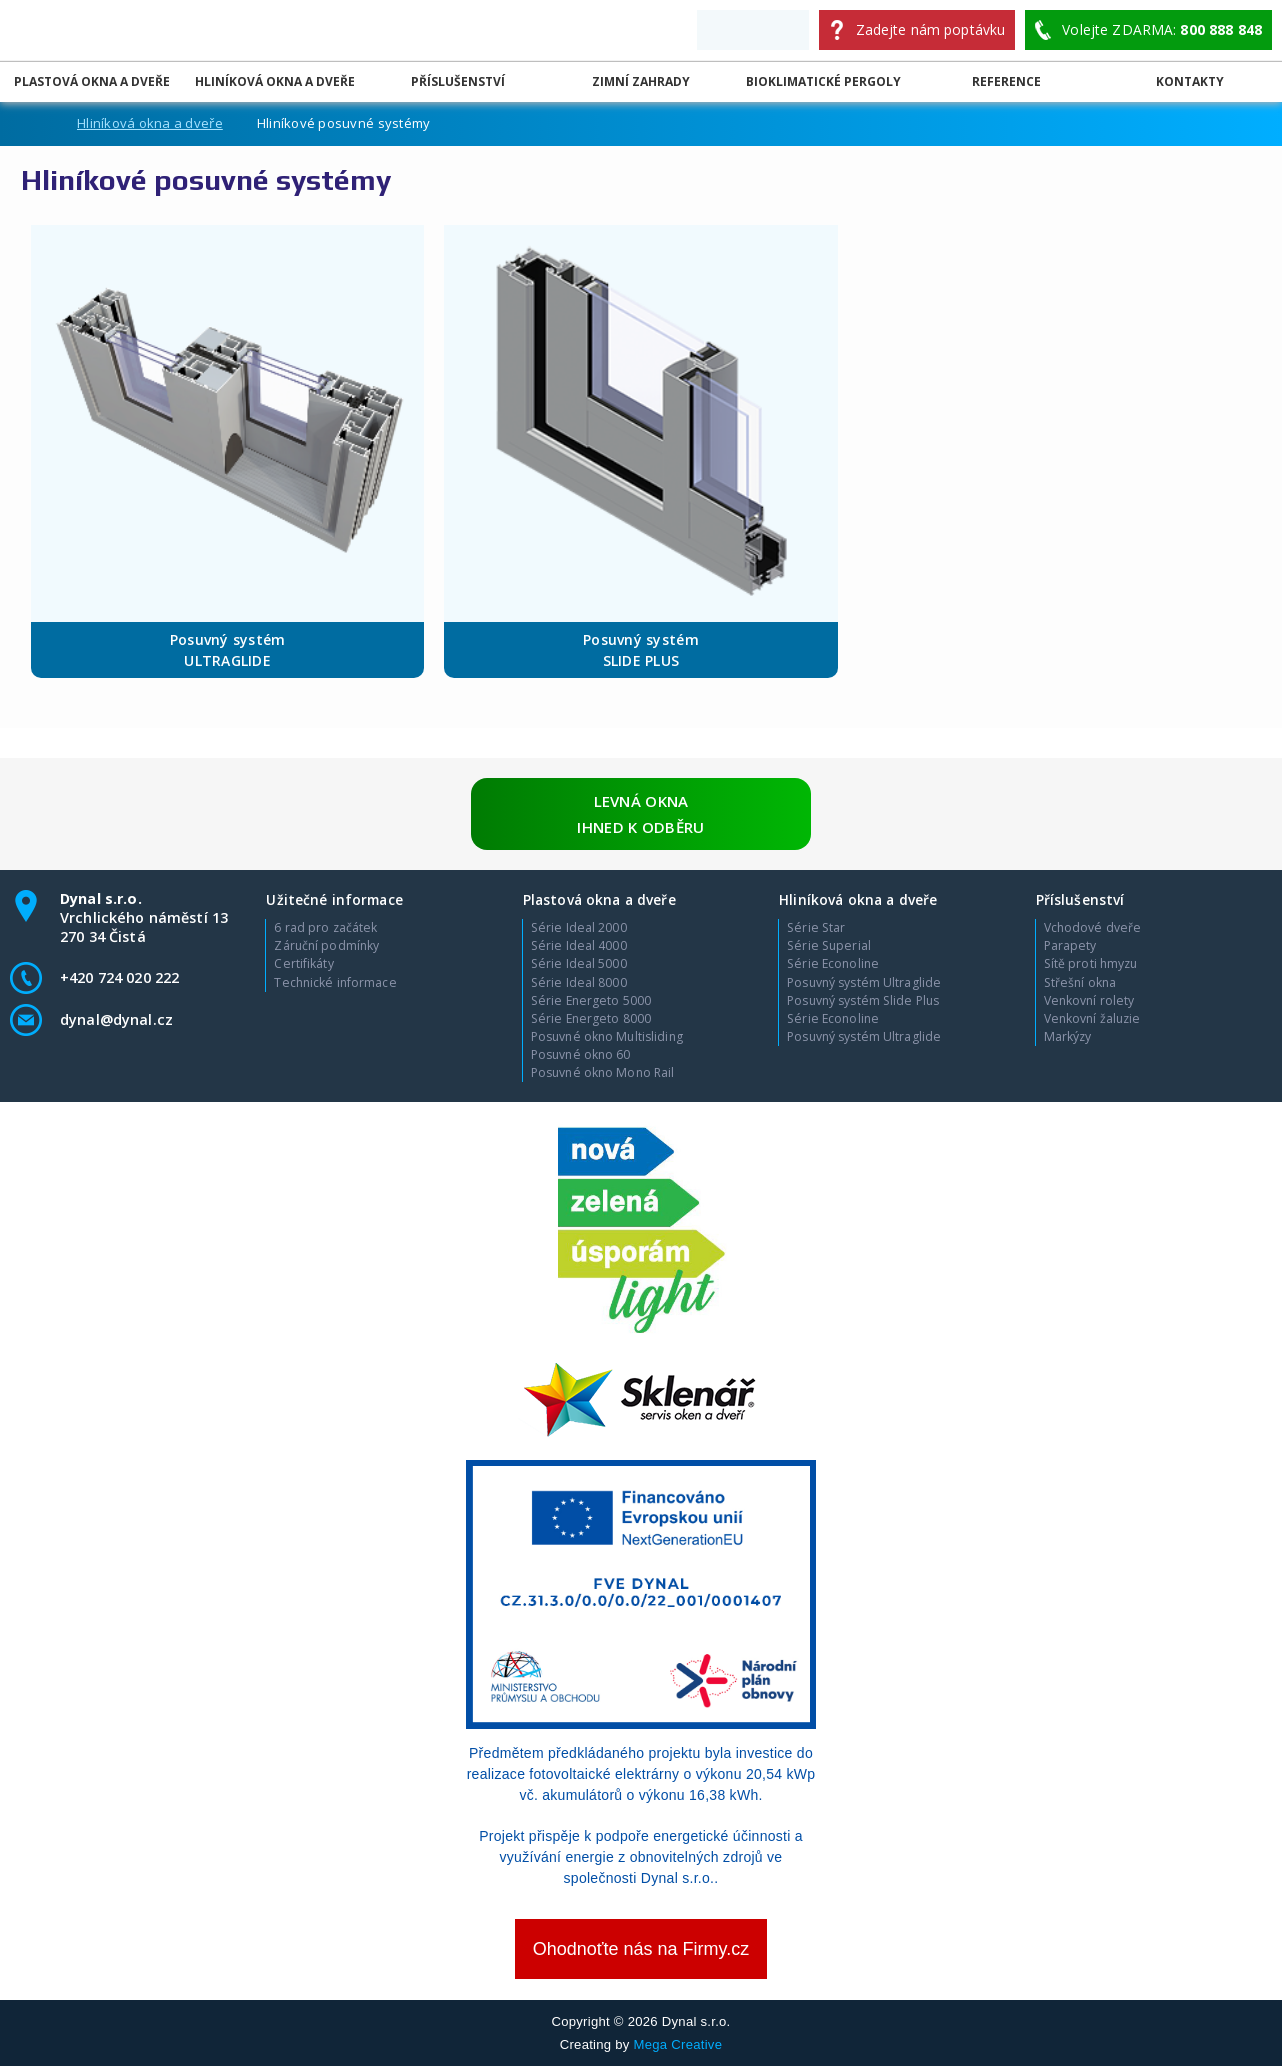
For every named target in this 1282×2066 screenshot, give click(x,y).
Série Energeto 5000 (591, 1001)
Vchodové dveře (1093, 928)
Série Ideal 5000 (579, 964)
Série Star (816, 928)
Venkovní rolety (1089, 1001)
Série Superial (829, 946)
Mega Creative (678, 2044)
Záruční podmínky (326, 946)
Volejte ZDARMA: (1162, 29)
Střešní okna (1080, 983)
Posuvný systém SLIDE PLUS (641, 650)
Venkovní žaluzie (1092, 1019)
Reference (1006, 81)
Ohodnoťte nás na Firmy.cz (641, 1949)
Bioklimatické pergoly (823, 81)
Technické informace (335, 983)
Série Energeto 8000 (591, 1019)
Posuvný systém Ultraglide (864, 983)
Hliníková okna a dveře (275, 81)
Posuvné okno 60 (581, 1055)
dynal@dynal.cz (116, 1019)
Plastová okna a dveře (92, 81)
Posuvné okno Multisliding (607, 1037)
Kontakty (1190, 81)
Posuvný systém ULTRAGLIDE (228, 650)
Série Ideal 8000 (579, 983)
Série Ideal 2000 (579, 928)
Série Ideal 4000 (579, 946)
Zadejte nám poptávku (931, 29)
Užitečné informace (334, 899)
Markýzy (1068, 1037)
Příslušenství (458, 81)
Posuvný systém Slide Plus (863, 1001)
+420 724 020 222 (119, 977)
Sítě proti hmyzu (1091, 964)
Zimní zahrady (641, 81)
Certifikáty (303, 964)
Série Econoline (833, 964)
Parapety (1070, 946)
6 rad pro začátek (325, 928)
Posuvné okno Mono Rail (603, 1073)
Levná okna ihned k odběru (640, 814)
